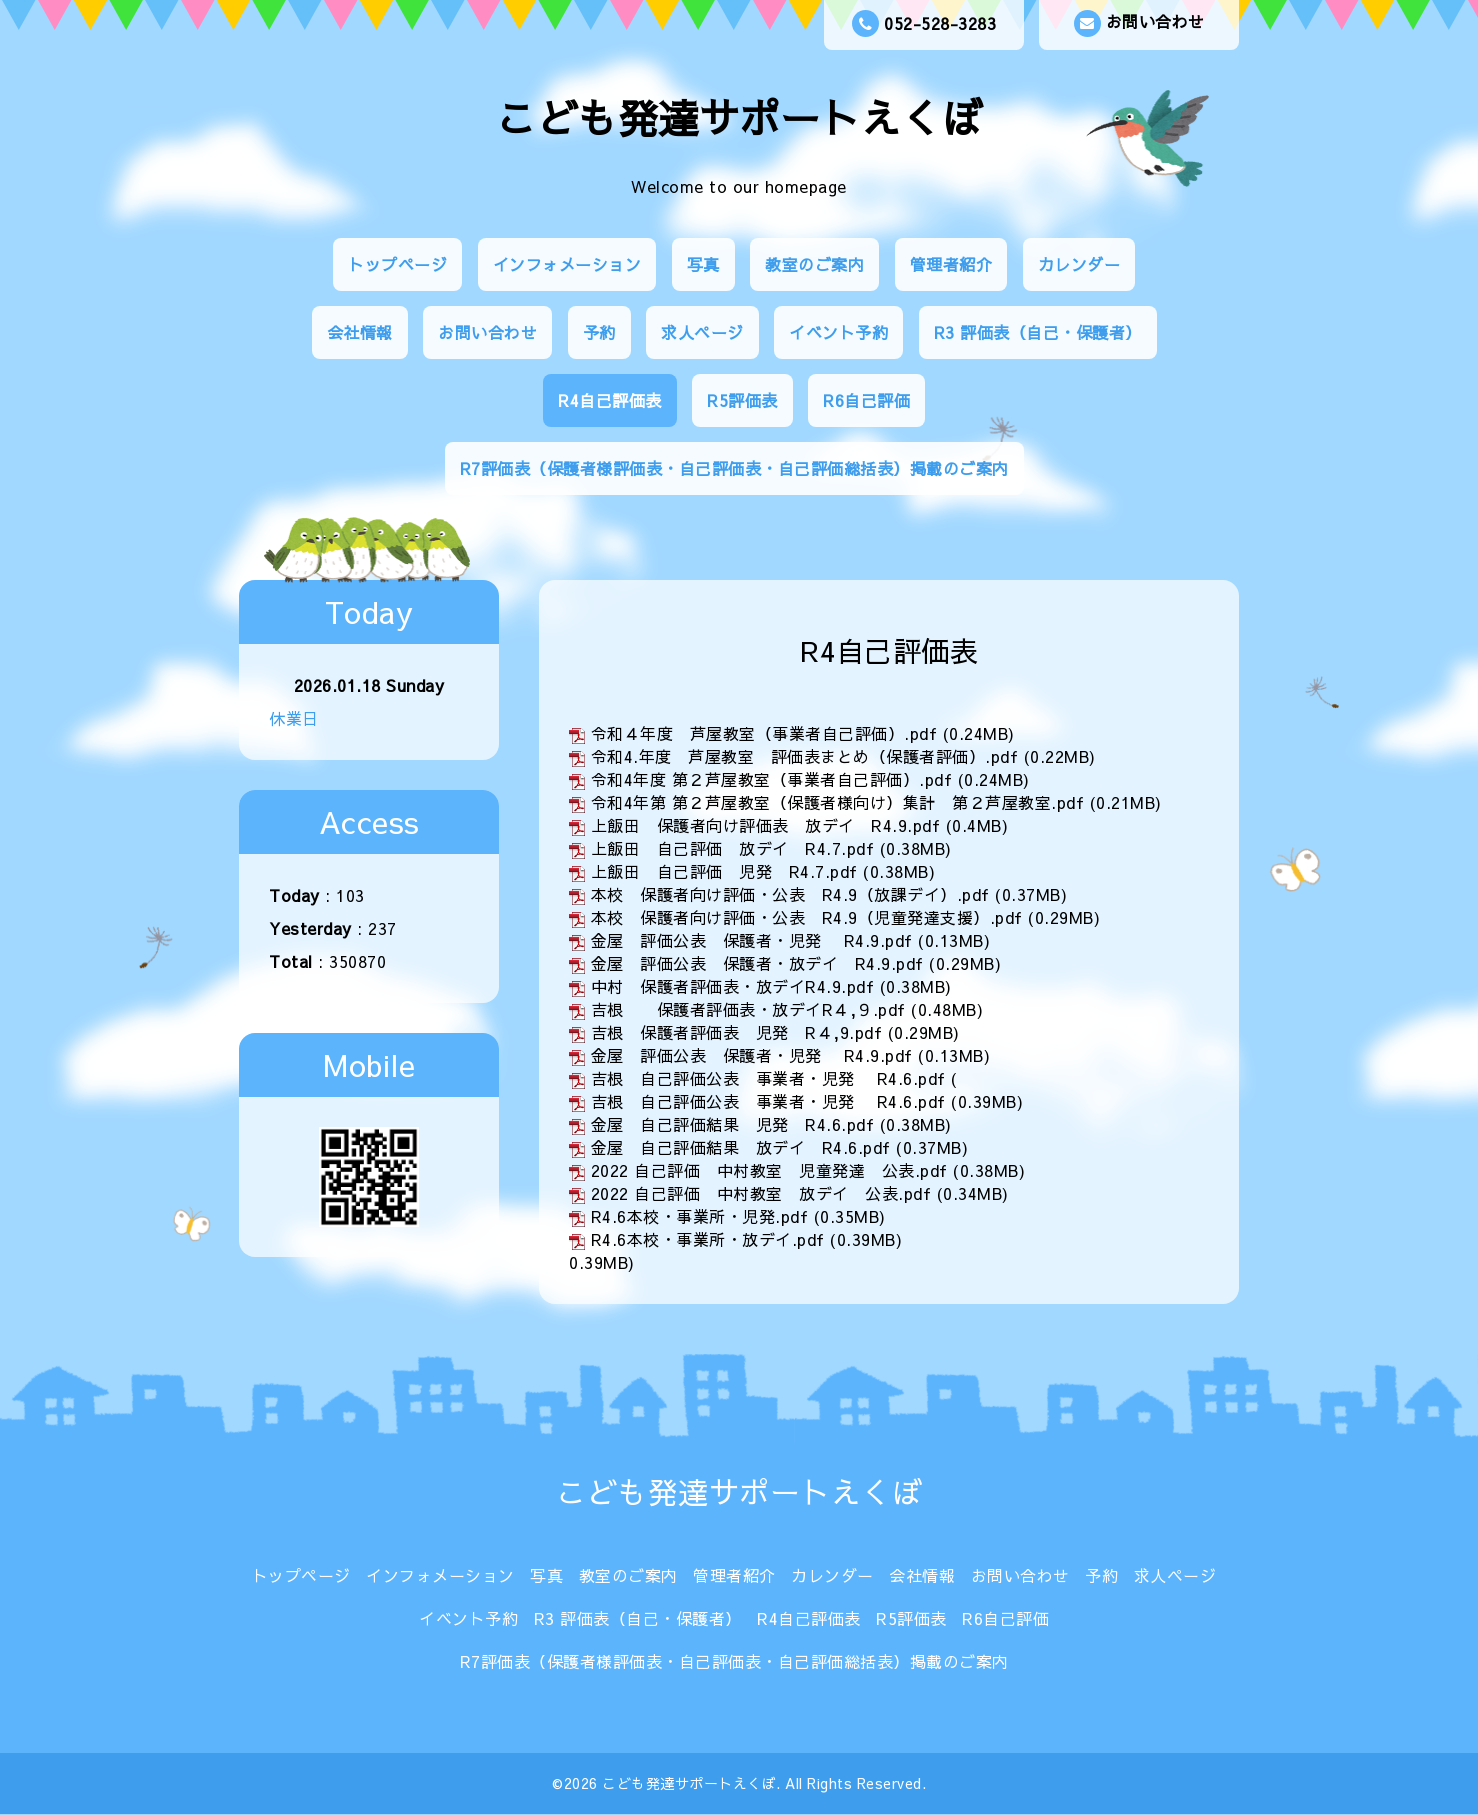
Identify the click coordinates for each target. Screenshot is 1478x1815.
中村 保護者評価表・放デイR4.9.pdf (733, 986)
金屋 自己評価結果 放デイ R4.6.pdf (741, 1147)
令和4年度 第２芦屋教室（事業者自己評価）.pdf (772, 779)
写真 (703, 264)
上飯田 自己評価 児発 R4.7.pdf (724, 871)
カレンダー (1079, 264)
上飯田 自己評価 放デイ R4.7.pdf (733, 848)
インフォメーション (567, 264)
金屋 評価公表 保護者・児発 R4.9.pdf (752, 940)
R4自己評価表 (610, 400)
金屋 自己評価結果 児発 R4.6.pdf (733, 1124)
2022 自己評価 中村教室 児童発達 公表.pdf (769, 1170)
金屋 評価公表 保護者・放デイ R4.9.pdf (757, 963)
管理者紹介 (951, 264)
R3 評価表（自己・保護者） (1038, 332)
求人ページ (702, 332)
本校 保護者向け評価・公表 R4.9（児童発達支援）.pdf (807, 917)
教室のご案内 (814, 264)
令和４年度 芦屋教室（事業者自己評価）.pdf (764, 733)
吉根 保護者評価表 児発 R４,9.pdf (737, 1032)
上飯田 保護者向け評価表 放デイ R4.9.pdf (766, 825)
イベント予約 (838, 332)
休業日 (294, 718)
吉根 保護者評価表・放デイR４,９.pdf (748, 1009)
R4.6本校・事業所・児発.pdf (700, 1216)
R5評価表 (742, 400)
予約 (599, 332)
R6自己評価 (866, 400)
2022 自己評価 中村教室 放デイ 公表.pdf (761, 1193)
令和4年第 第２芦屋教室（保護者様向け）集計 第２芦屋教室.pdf (838, 802)
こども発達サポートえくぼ (739, 117)
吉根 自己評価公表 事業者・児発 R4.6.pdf (768, 1078)
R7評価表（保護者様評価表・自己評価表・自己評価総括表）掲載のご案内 (734, 468)
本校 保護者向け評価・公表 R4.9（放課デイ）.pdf (790, 894)
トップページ (397, 264)
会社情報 (360, 332)
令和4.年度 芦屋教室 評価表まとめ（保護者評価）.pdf (805, 756)
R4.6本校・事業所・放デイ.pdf (708, 1239)
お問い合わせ (1139, 23)
